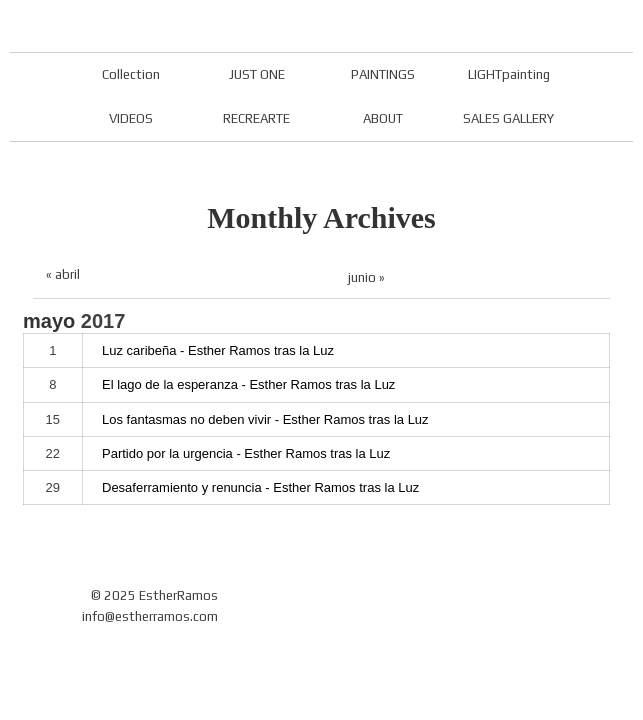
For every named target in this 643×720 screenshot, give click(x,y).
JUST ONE (257, 74)
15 (53, 419)
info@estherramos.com (150, 616)
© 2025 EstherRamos (154, 595)
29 (53, 487)
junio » (366, 277)
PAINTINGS (383, 74)
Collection (131, 74)
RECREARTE (256, 118)
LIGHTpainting (509, 74)
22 (53, 453)
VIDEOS (131, 118)
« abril (63, 274)
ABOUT (383, 118)
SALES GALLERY (508, 118)
